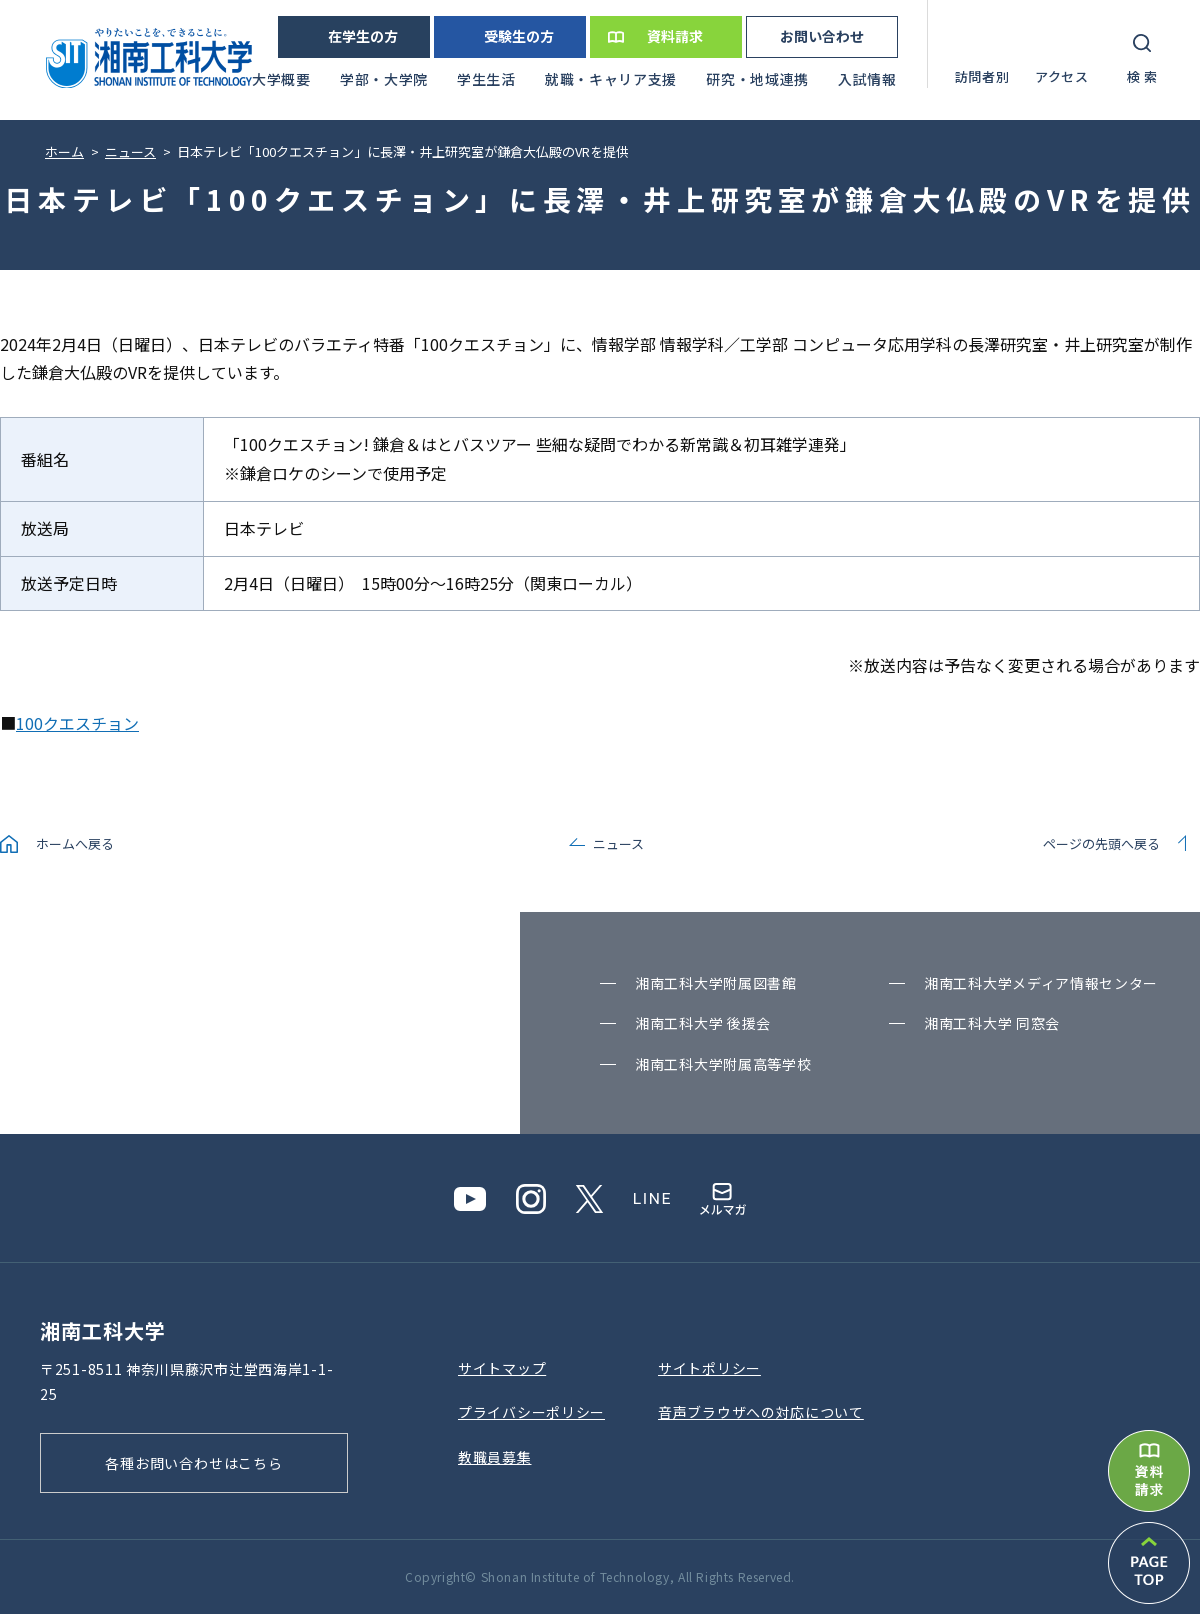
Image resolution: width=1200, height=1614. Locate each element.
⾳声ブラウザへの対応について (761, 1412)
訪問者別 (982, 76)
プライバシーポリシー (531, 1412)
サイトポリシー (709, 1368)
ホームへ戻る (75, 843)
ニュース (618, 843)
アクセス (1062, 76)
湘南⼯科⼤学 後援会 (703, 1023)
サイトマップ (502, 1368)
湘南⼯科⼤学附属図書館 (716, 983)
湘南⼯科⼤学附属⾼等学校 (723, 1064)
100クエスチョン (77, 723)
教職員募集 (495, 1457)
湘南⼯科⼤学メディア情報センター (1041, 983)
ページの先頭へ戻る (1101, 843)
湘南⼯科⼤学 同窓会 (992, 1023)
